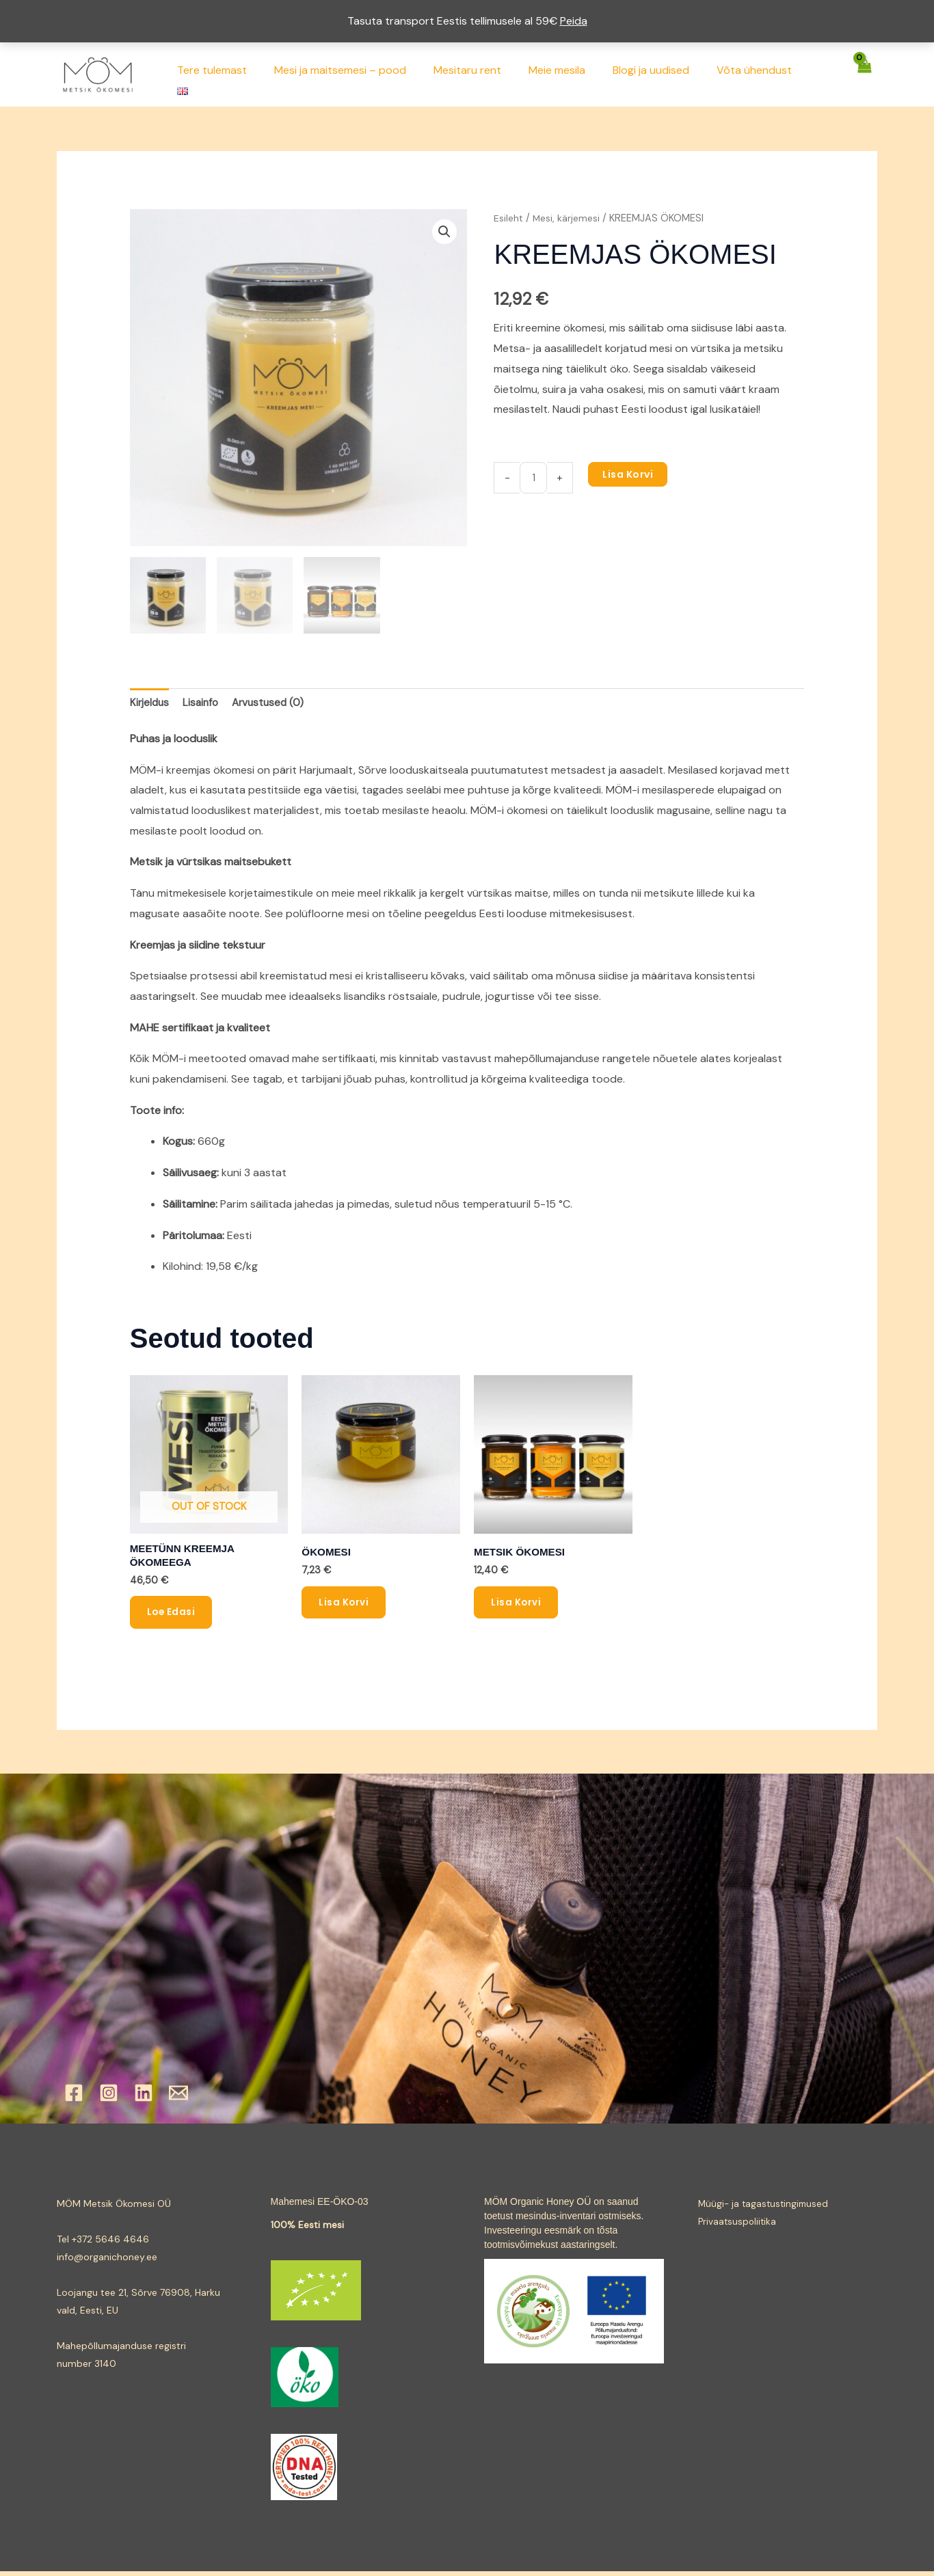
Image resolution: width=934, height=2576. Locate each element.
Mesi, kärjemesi (569, 218)
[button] (443, 232)
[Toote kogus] (534, 478)
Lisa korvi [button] (344, 1606)
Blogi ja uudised (658, 74)
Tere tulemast (241, 74)
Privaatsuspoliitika (738, 2226)
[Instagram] (109, 2097)
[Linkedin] (143, 2097)
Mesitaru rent (486, 74)
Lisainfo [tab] (203, 703)
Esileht (509, 218)
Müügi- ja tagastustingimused (765, 2208)
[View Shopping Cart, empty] (864, 74)
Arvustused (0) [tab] (273, 703)
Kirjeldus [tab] (150, 703)
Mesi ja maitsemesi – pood (364, 74)
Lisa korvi (629, 474)
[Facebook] (74, 2097)
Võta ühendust (756, 74)
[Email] (178, 2097)
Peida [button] (573, 21)
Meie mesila (570, 74)
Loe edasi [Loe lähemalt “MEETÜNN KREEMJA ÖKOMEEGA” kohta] (172, 1616)
